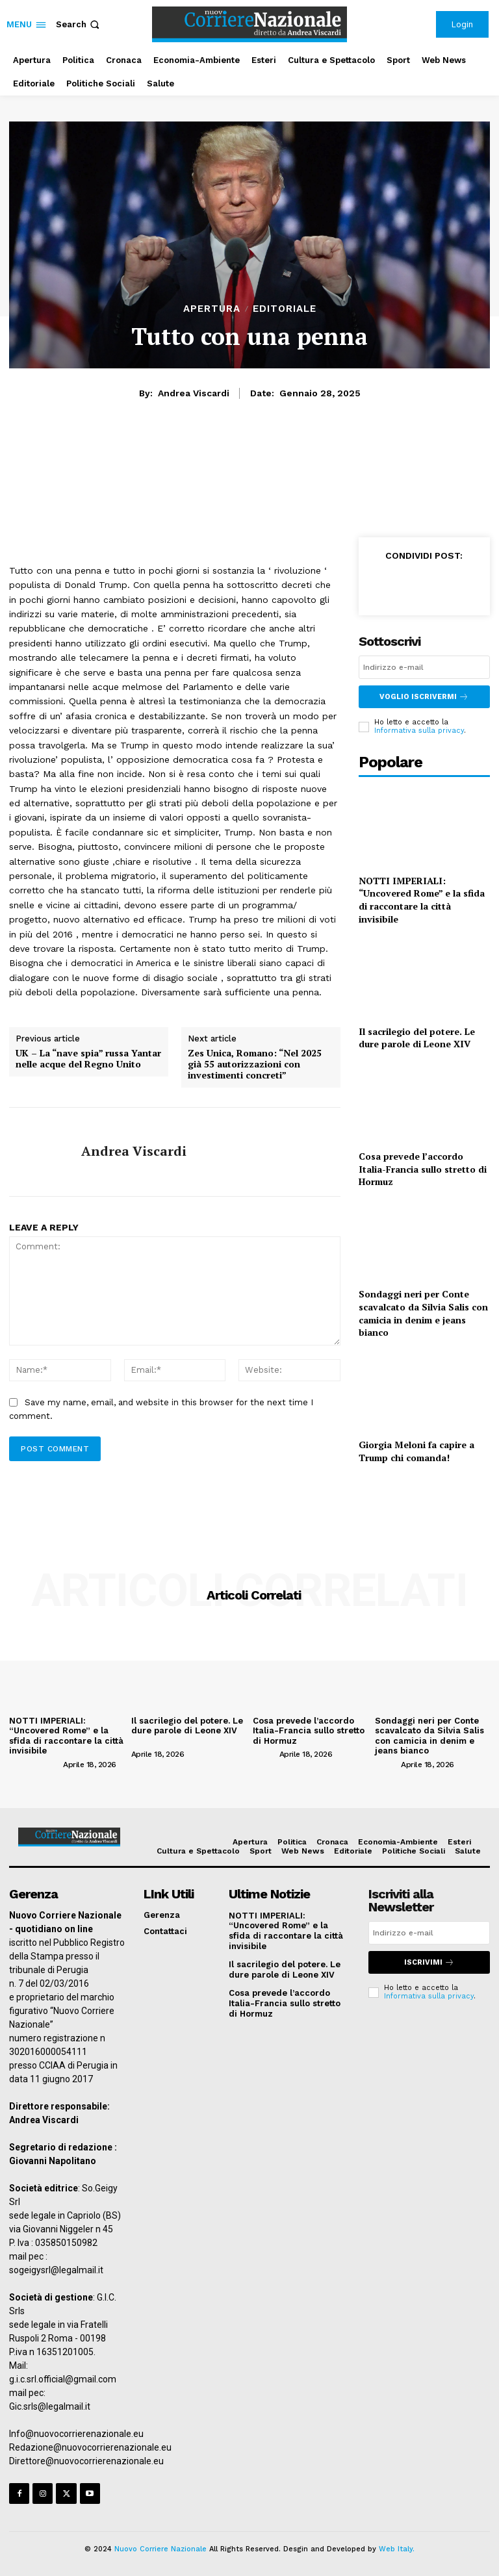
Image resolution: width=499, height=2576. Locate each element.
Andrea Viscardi (193, 393)
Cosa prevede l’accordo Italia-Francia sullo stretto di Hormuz (423, 1169)
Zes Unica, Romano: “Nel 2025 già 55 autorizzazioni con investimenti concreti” (255, 1064)
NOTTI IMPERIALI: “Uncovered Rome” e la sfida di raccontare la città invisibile (422, 899)
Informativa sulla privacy (419, 730)
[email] (424, 667)
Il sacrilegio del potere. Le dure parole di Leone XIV (417, 1037)
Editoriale (284, 309)
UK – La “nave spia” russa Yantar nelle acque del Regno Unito (88, 1059)
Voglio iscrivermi (423, 697)
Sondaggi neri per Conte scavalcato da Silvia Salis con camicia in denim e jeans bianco (423, 1313)
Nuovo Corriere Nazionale (160, 2548)
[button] (79, 24)
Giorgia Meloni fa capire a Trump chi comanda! (416, 1451)
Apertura (211, 309)
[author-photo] (35, 1763)
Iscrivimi (429, 1962)
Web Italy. (397, 2548)
